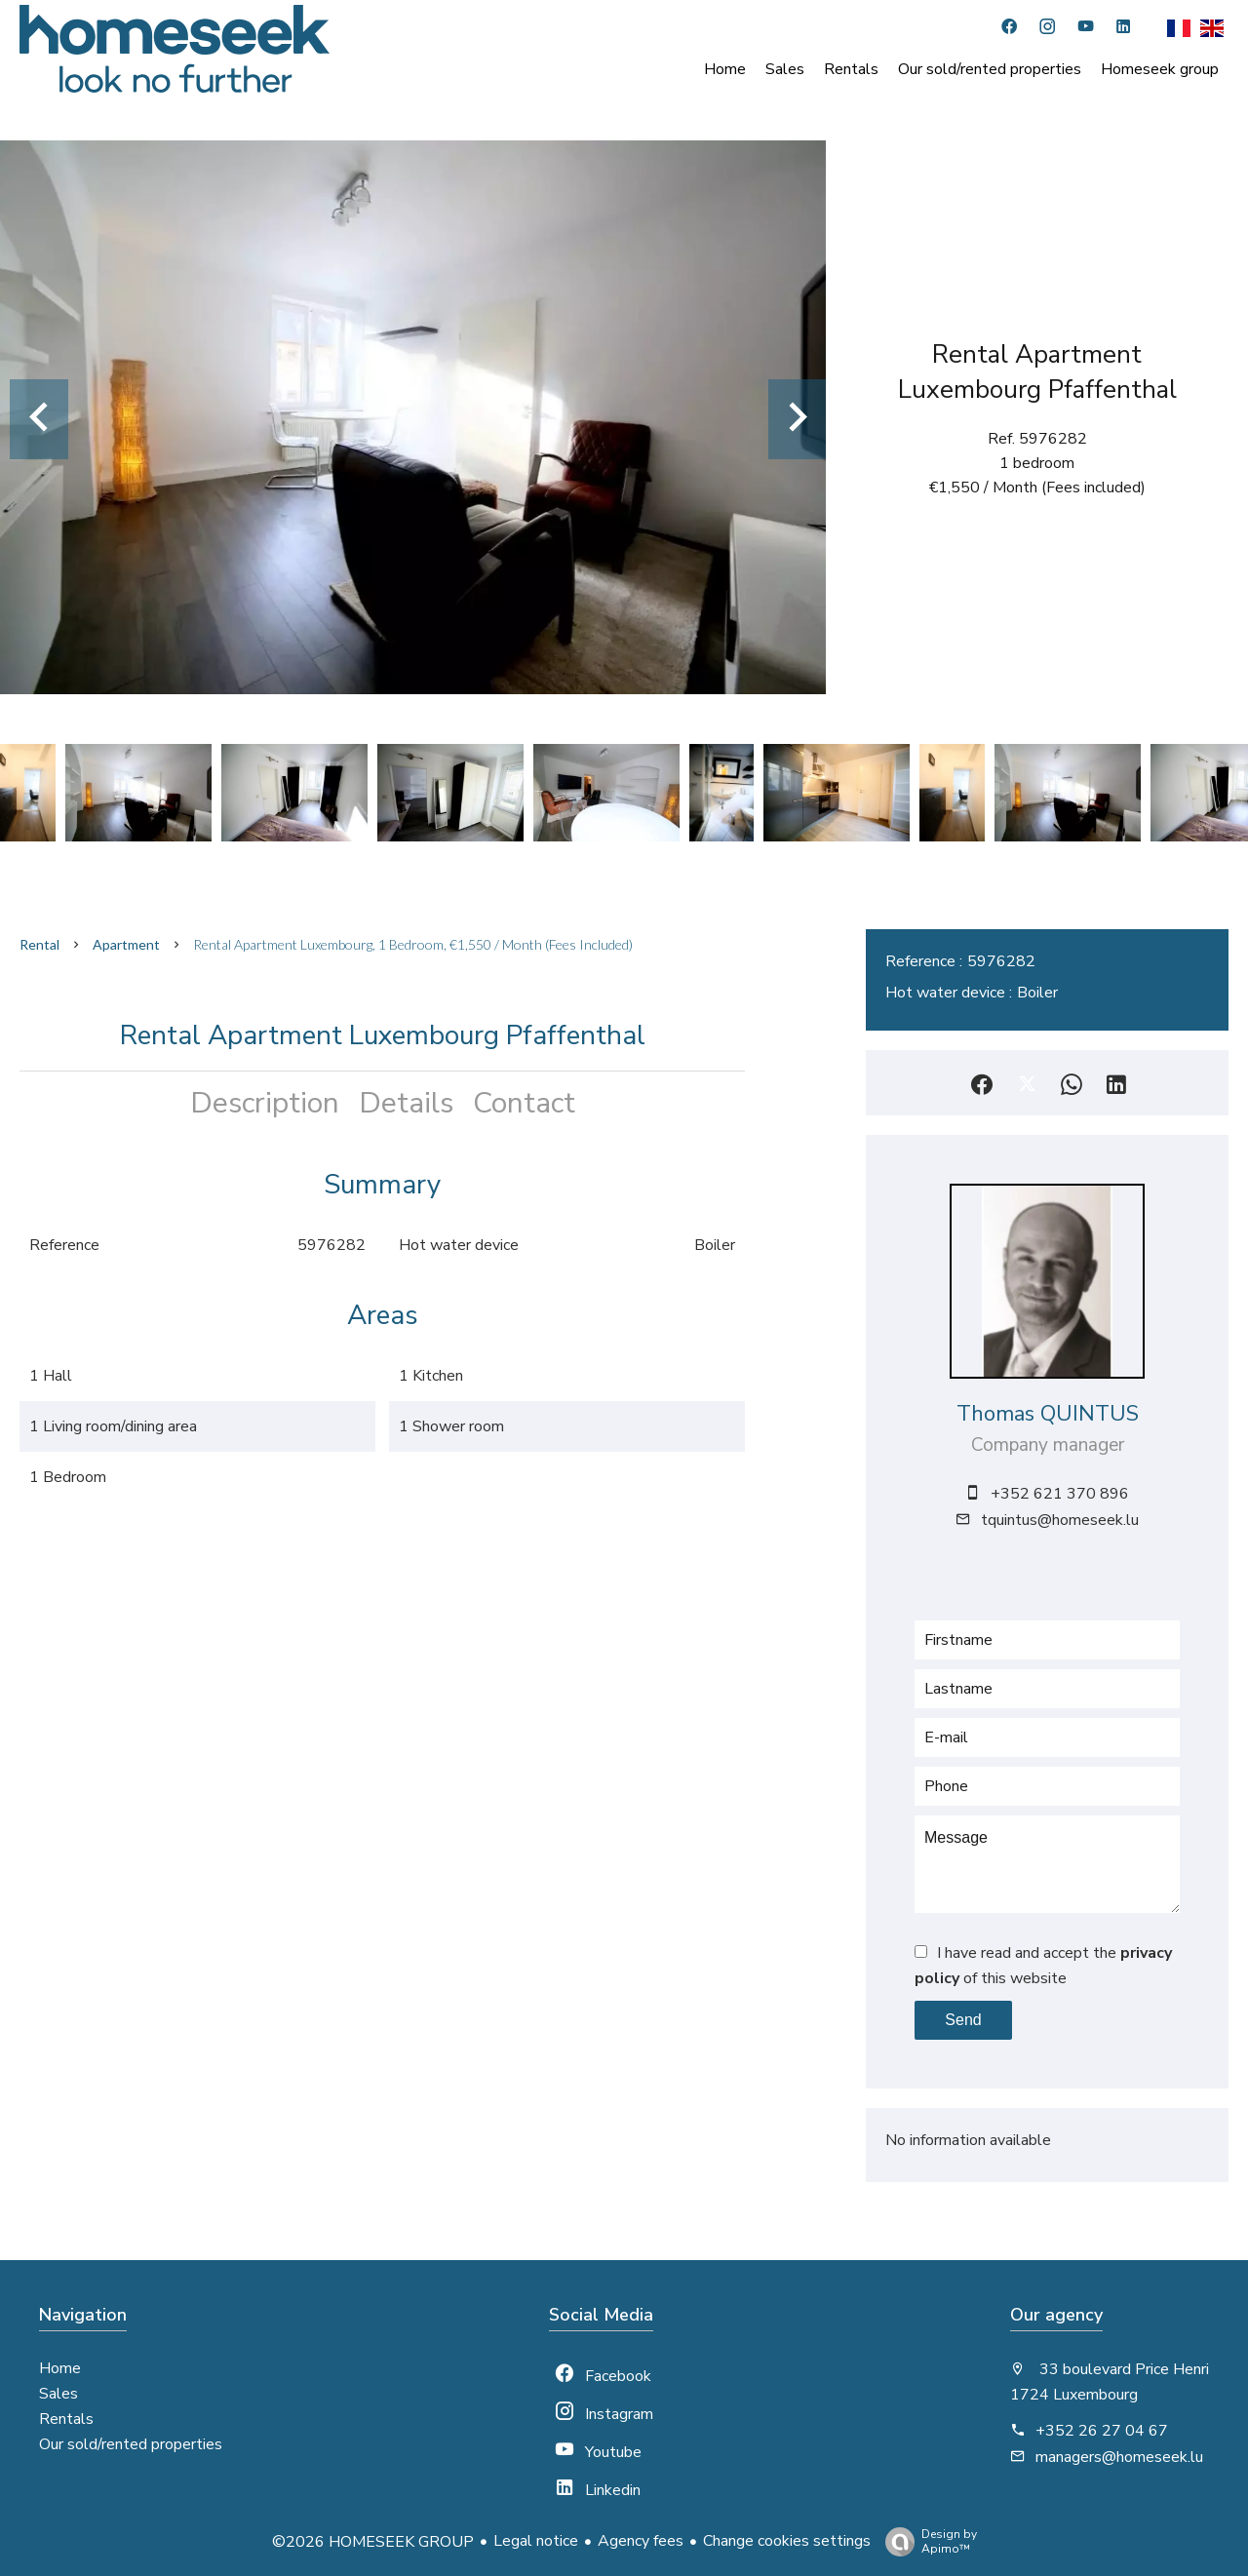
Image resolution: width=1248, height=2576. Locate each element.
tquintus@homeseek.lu (1060, 1520)
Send (963, 2019)
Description (264, 1103)
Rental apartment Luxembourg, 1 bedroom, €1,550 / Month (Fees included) (413, 944)
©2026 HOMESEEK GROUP (373, 2542)
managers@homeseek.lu (1119, 2457)
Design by (926, 2541)
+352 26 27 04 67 (1101, 2430)
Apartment (126, 944)
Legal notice (535, 2541)
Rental (39, 944)
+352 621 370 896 (1060, 1493)
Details (406, 1103)
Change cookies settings (787, 2541)
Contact (524, 1103)
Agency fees (640, 2541)
